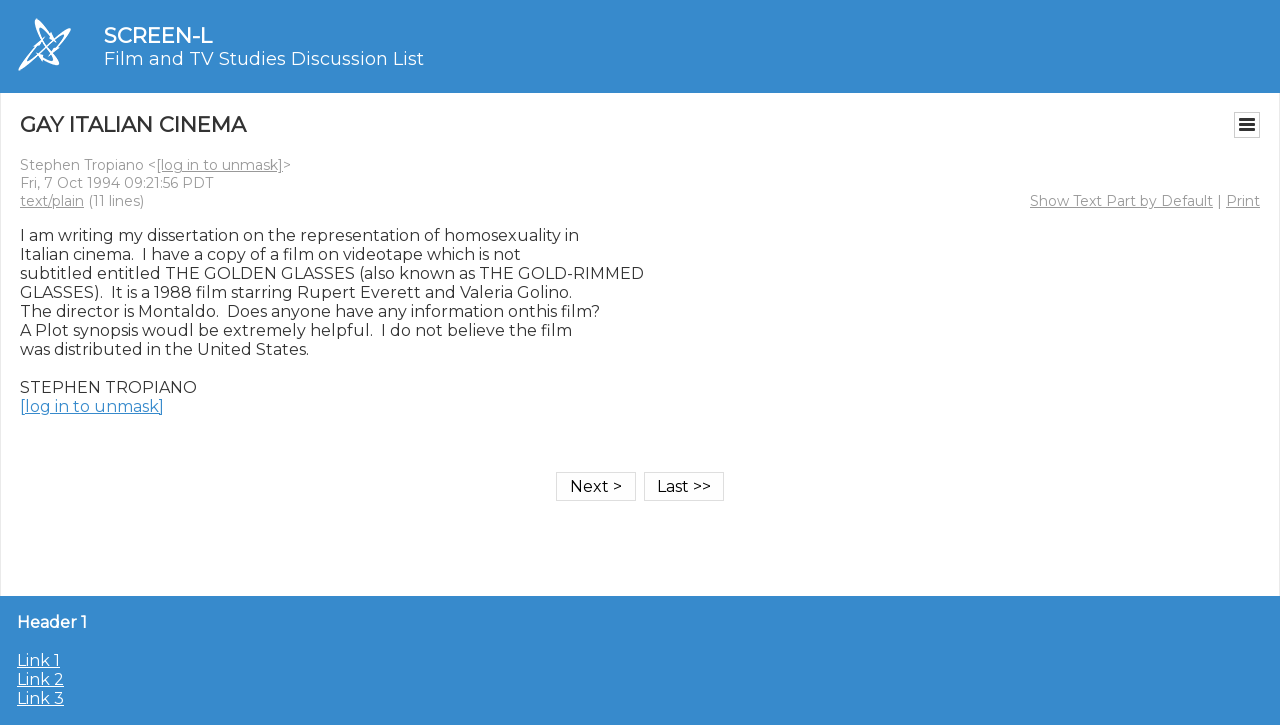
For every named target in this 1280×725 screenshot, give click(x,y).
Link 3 (40, 698)
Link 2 (40, 679)
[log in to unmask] (219, 165)
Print (1243, 201)
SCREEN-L (158, 35)
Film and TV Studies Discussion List (264, 59)
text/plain (52, 201)
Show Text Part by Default (1121, 201)
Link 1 (38, 660)
